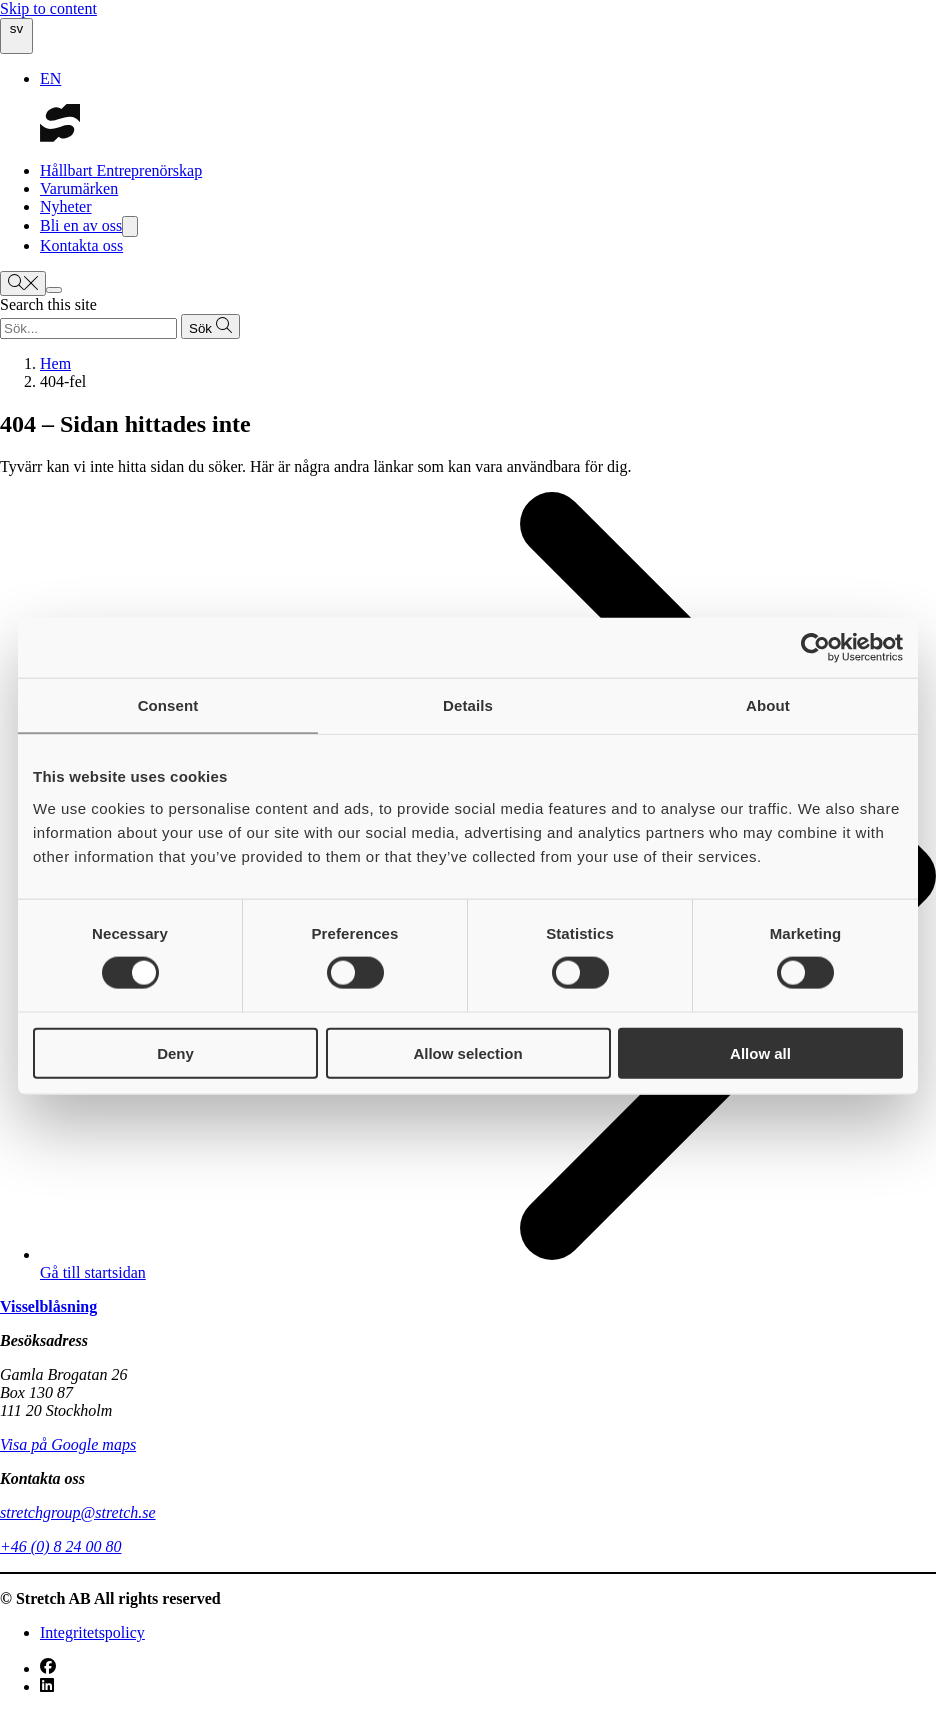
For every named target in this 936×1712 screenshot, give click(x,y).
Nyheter (66, 206)
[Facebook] (48, 1668)
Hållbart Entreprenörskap (121, 170)
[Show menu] (54, 290)
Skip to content (48, 8)
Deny (175, 1052)
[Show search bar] (23, 283)
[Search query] (88, 328)
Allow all (760, 1052)
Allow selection (467, 1052)
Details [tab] (468, 705)
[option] (488, 79)
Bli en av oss (89, 225)
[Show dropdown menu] (130, 226)
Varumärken (79, 188)
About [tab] (768, 705)
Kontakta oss (81, 245)
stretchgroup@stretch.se (78, 1512)
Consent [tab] (168, 705)
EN (50, 78)
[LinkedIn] (47, 1686)
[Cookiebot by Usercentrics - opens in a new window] (815, 648)
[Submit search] (210, 326)
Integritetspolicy (92, 1632)
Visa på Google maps (68, 1444)
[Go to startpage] (60, 136)
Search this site (48, 304)
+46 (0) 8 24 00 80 (60, 1546)
